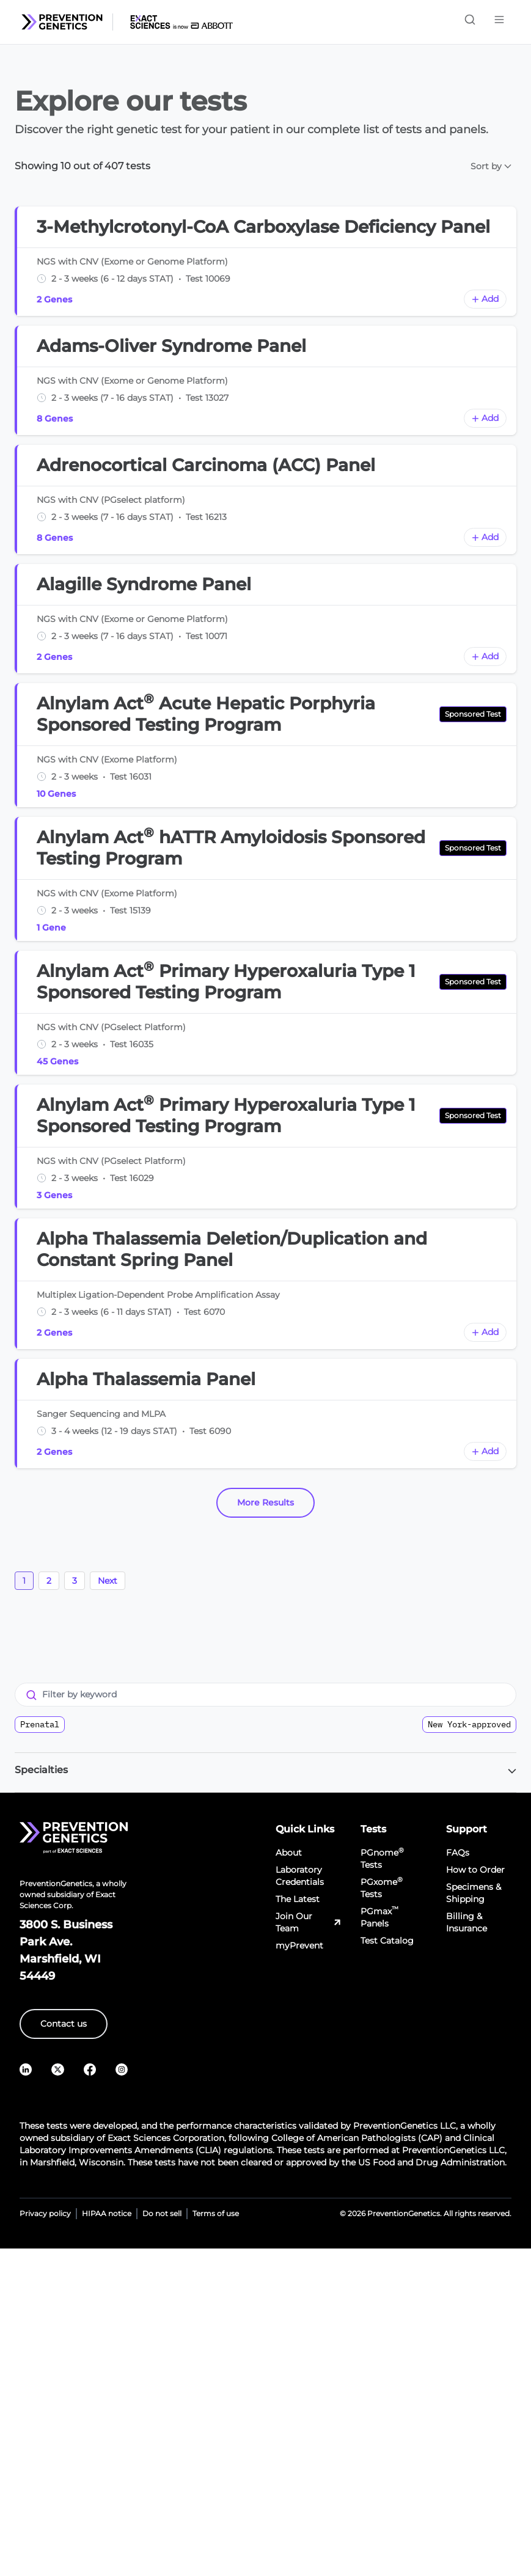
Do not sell (161, 2213)
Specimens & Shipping (473, 1893)
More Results (265, 1502)
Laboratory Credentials (300, 1875)
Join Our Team (309, 1922)
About (289, 1852)
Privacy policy (45, 2213)
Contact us (63, 2023)
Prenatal (39, 1724)
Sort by (491, 166)
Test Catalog (387, 1940)
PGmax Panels (379, 1917)
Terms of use (215, 2213)
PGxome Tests (382, 1888)
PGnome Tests (382, 1858)
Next (107, 1580)
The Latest (298, 1899)
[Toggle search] (470, 19)
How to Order (475, 1869)
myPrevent (299, 1945)
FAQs (457, 1852)
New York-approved (469, 1724)
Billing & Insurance (466, 1922)
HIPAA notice (106, 2213)
